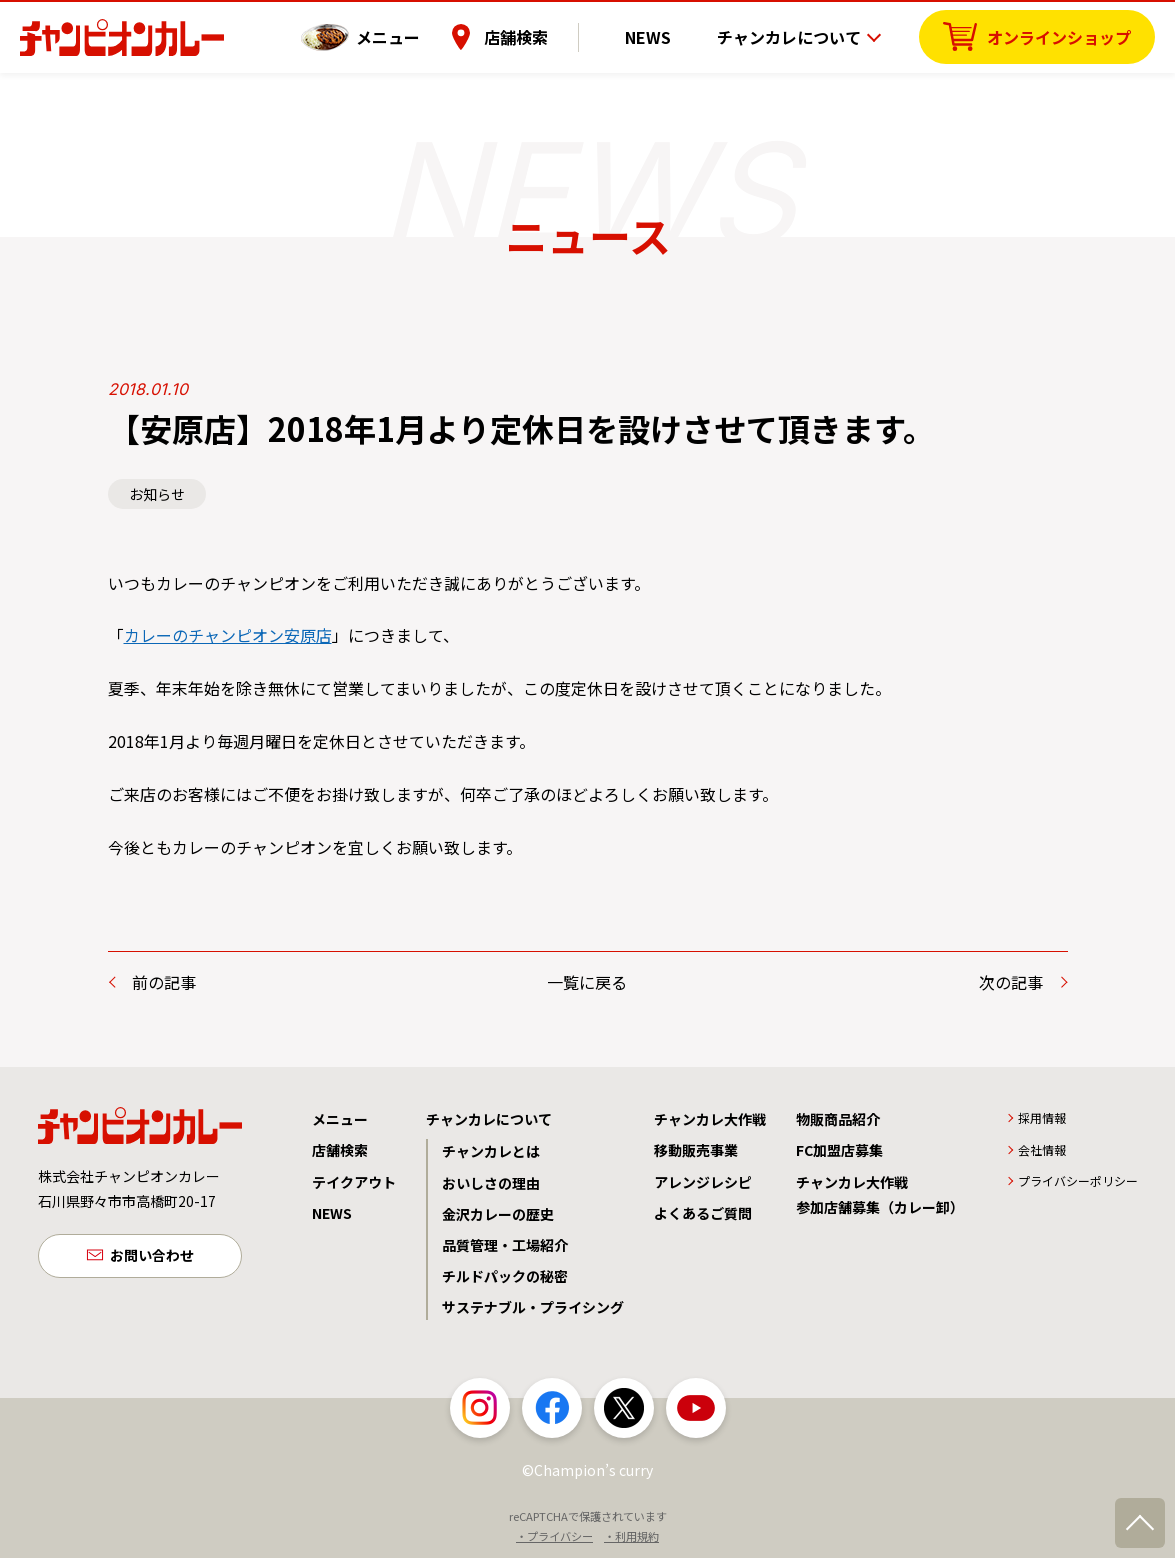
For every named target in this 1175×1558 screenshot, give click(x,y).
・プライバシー (554, 1536)
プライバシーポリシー (1078, 1180)
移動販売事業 (696, 1150)
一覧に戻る (587, 982)
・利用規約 (631, 1536)
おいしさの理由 (491, 1183)
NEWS (664, 35)
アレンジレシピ (703, 1182)
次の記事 (1011, 982)
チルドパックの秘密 (505, 1276)
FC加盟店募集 (839, 1150)
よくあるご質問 (703, 1213)
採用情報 (1042, 1117)
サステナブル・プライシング (533, 1307)
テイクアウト (354, 1182)
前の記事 (164, 982)
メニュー (420, 35)
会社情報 (1042, 1149)
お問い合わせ (152, 1257)
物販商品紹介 (838, 1119)
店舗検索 (548, 35)
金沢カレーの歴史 (498, 1214)
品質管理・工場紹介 (505, 1245)
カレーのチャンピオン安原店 (228, 635)
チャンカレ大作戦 (710, 1119)
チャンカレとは (491, 1151)
